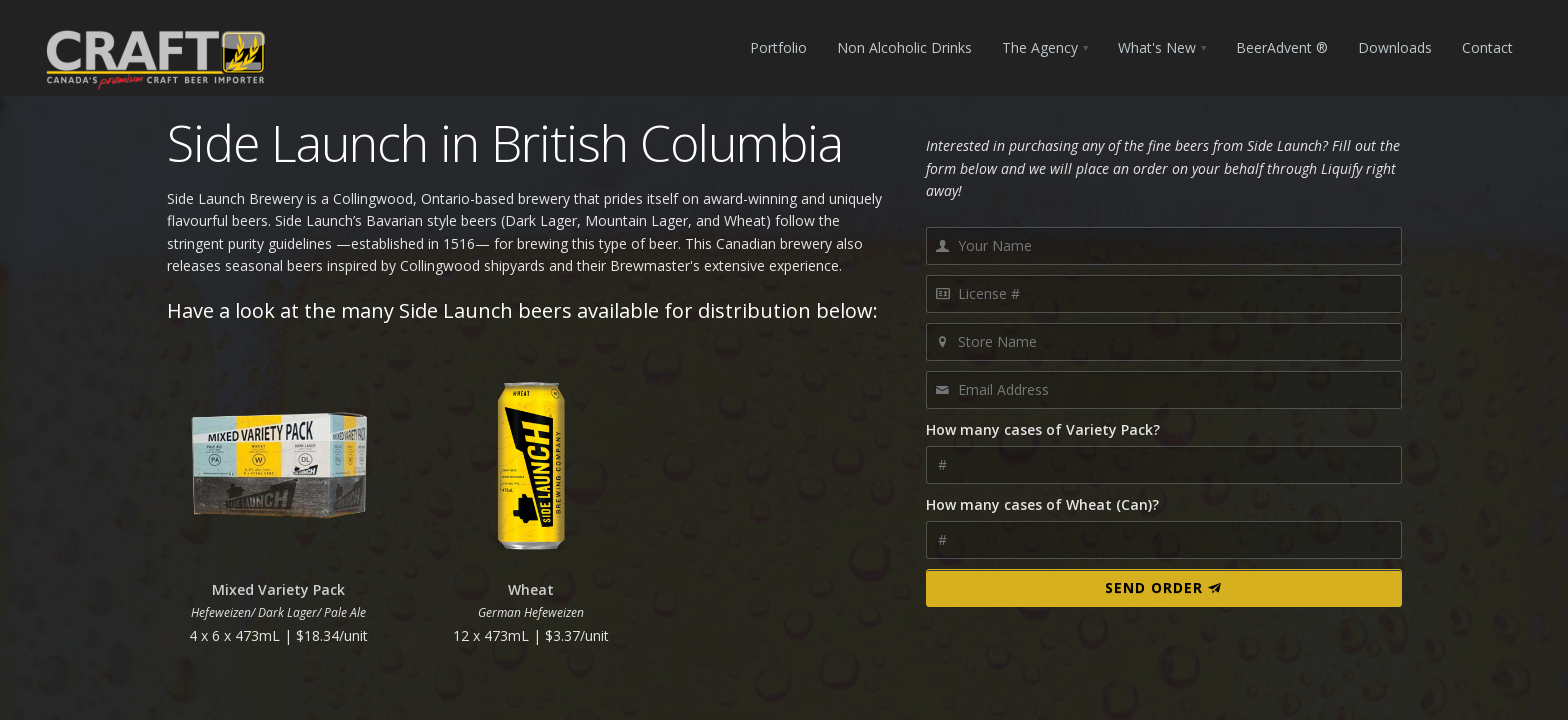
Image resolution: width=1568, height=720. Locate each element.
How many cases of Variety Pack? (1043, 429)
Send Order (1163, 587)
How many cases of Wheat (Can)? (1042, 504)
